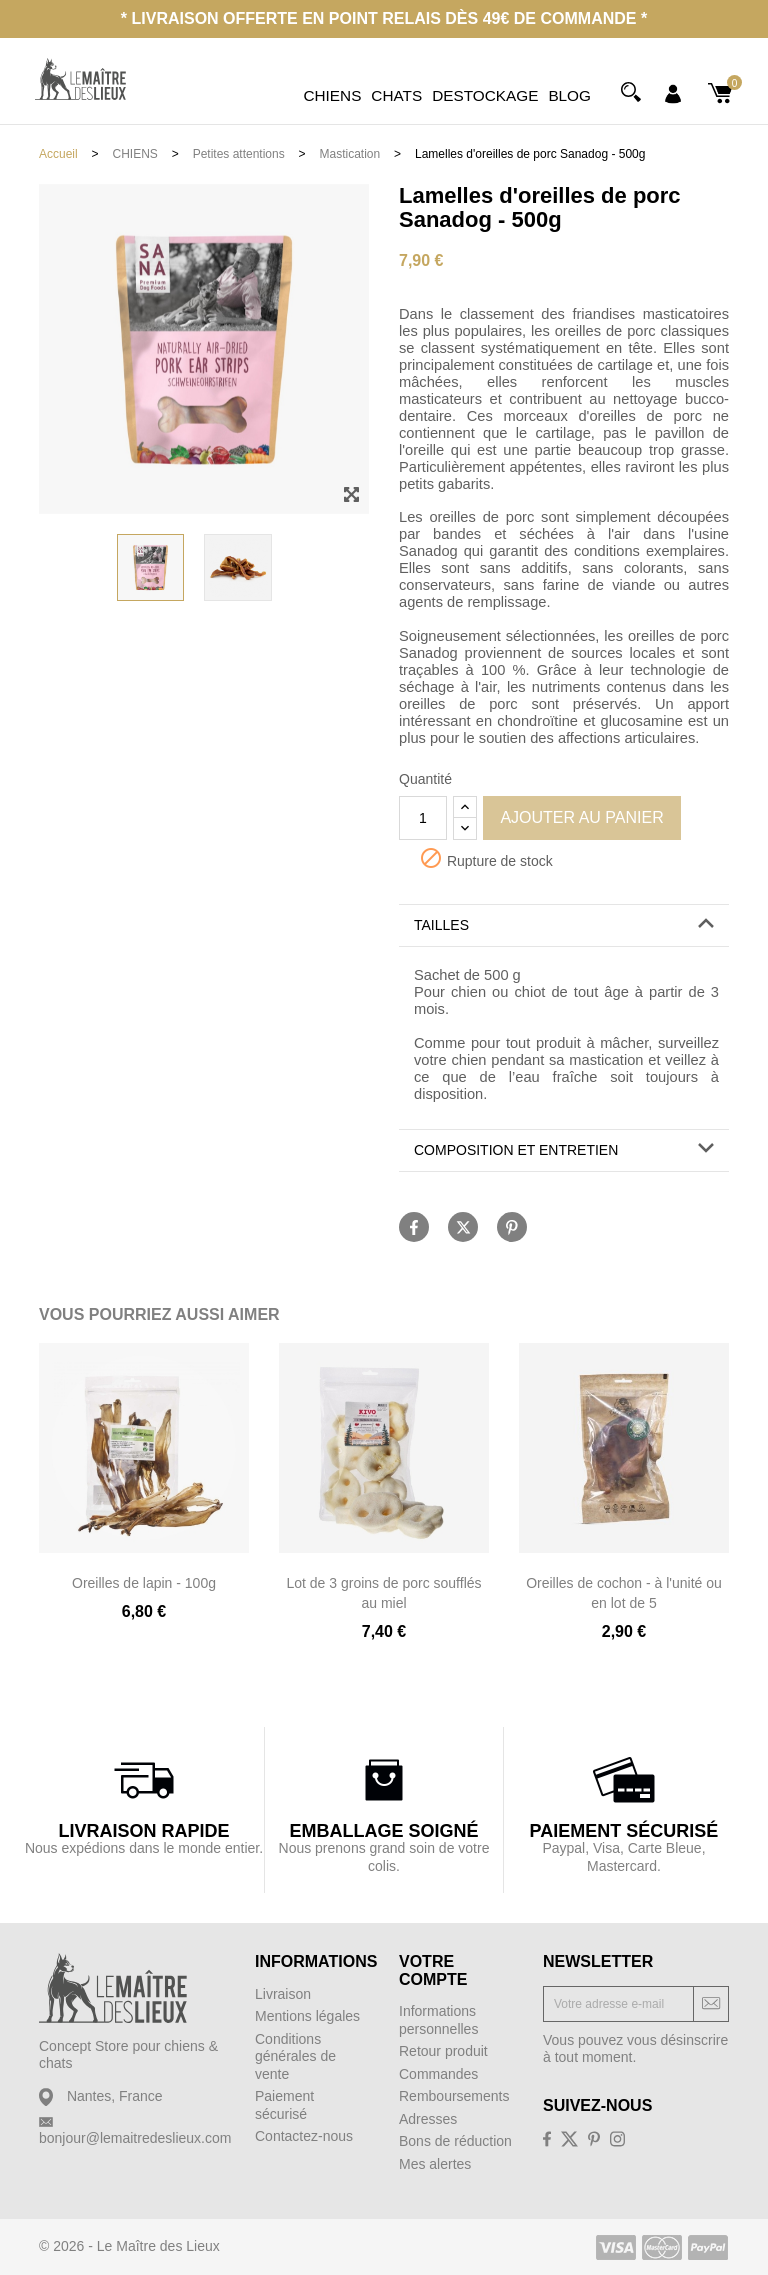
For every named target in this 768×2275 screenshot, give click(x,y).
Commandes (438, 2074)
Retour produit (443, 2051)
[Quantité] (423, 818)
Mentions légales (307, 2016)
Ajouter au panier (581, 817)
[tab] (564, 926)
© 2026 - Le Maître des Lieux (129, 2246)
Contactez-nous (304, 2136)
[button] (564, 925)
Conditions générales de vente (295, 2056)
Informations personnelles (438, 2020)
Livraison (283, 1994)
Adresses (428, 2119)
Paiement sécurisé (284, 2105)
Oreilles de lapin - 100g (144, 1583)
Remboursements (454, 2096)
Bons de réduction (455, 2141)
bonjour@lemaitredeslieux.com (135, 2138)
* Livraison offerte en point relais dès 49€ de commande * (384, 18)
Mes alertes (435, 2164)
